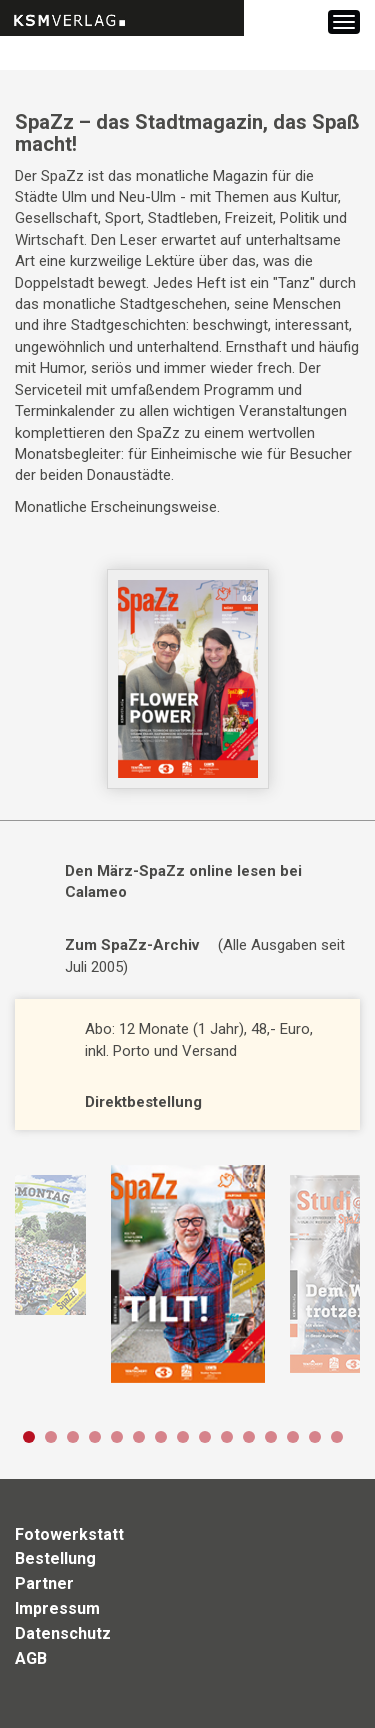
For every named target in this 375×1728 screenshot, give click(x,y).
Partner (44, 1583)
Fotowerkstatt (69, 1534)
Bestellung (55, 1558)
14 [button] (315, 1437)
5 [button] (117, 1437)
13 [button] (293, 1437)
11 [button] (249, 1437)
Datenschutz (63, 1633)
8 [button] (183, 1437)
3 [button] (73, 1437)
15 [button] (337, 1437)
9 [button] (205, 1437)
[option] (187, 1274)
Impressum (57, 1608)
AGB (31, 1658)
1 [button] (29, 1437)
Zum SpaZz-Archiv (132, 945)
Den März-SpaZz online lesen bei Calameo (183, 881)
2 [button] (51, 1437)
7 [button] (161, 1437)
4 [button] (95, 1437)
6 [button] (139, 1437)
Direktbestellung (143, 1102)
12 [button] (271, 1437)
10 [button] (227, 1437)
